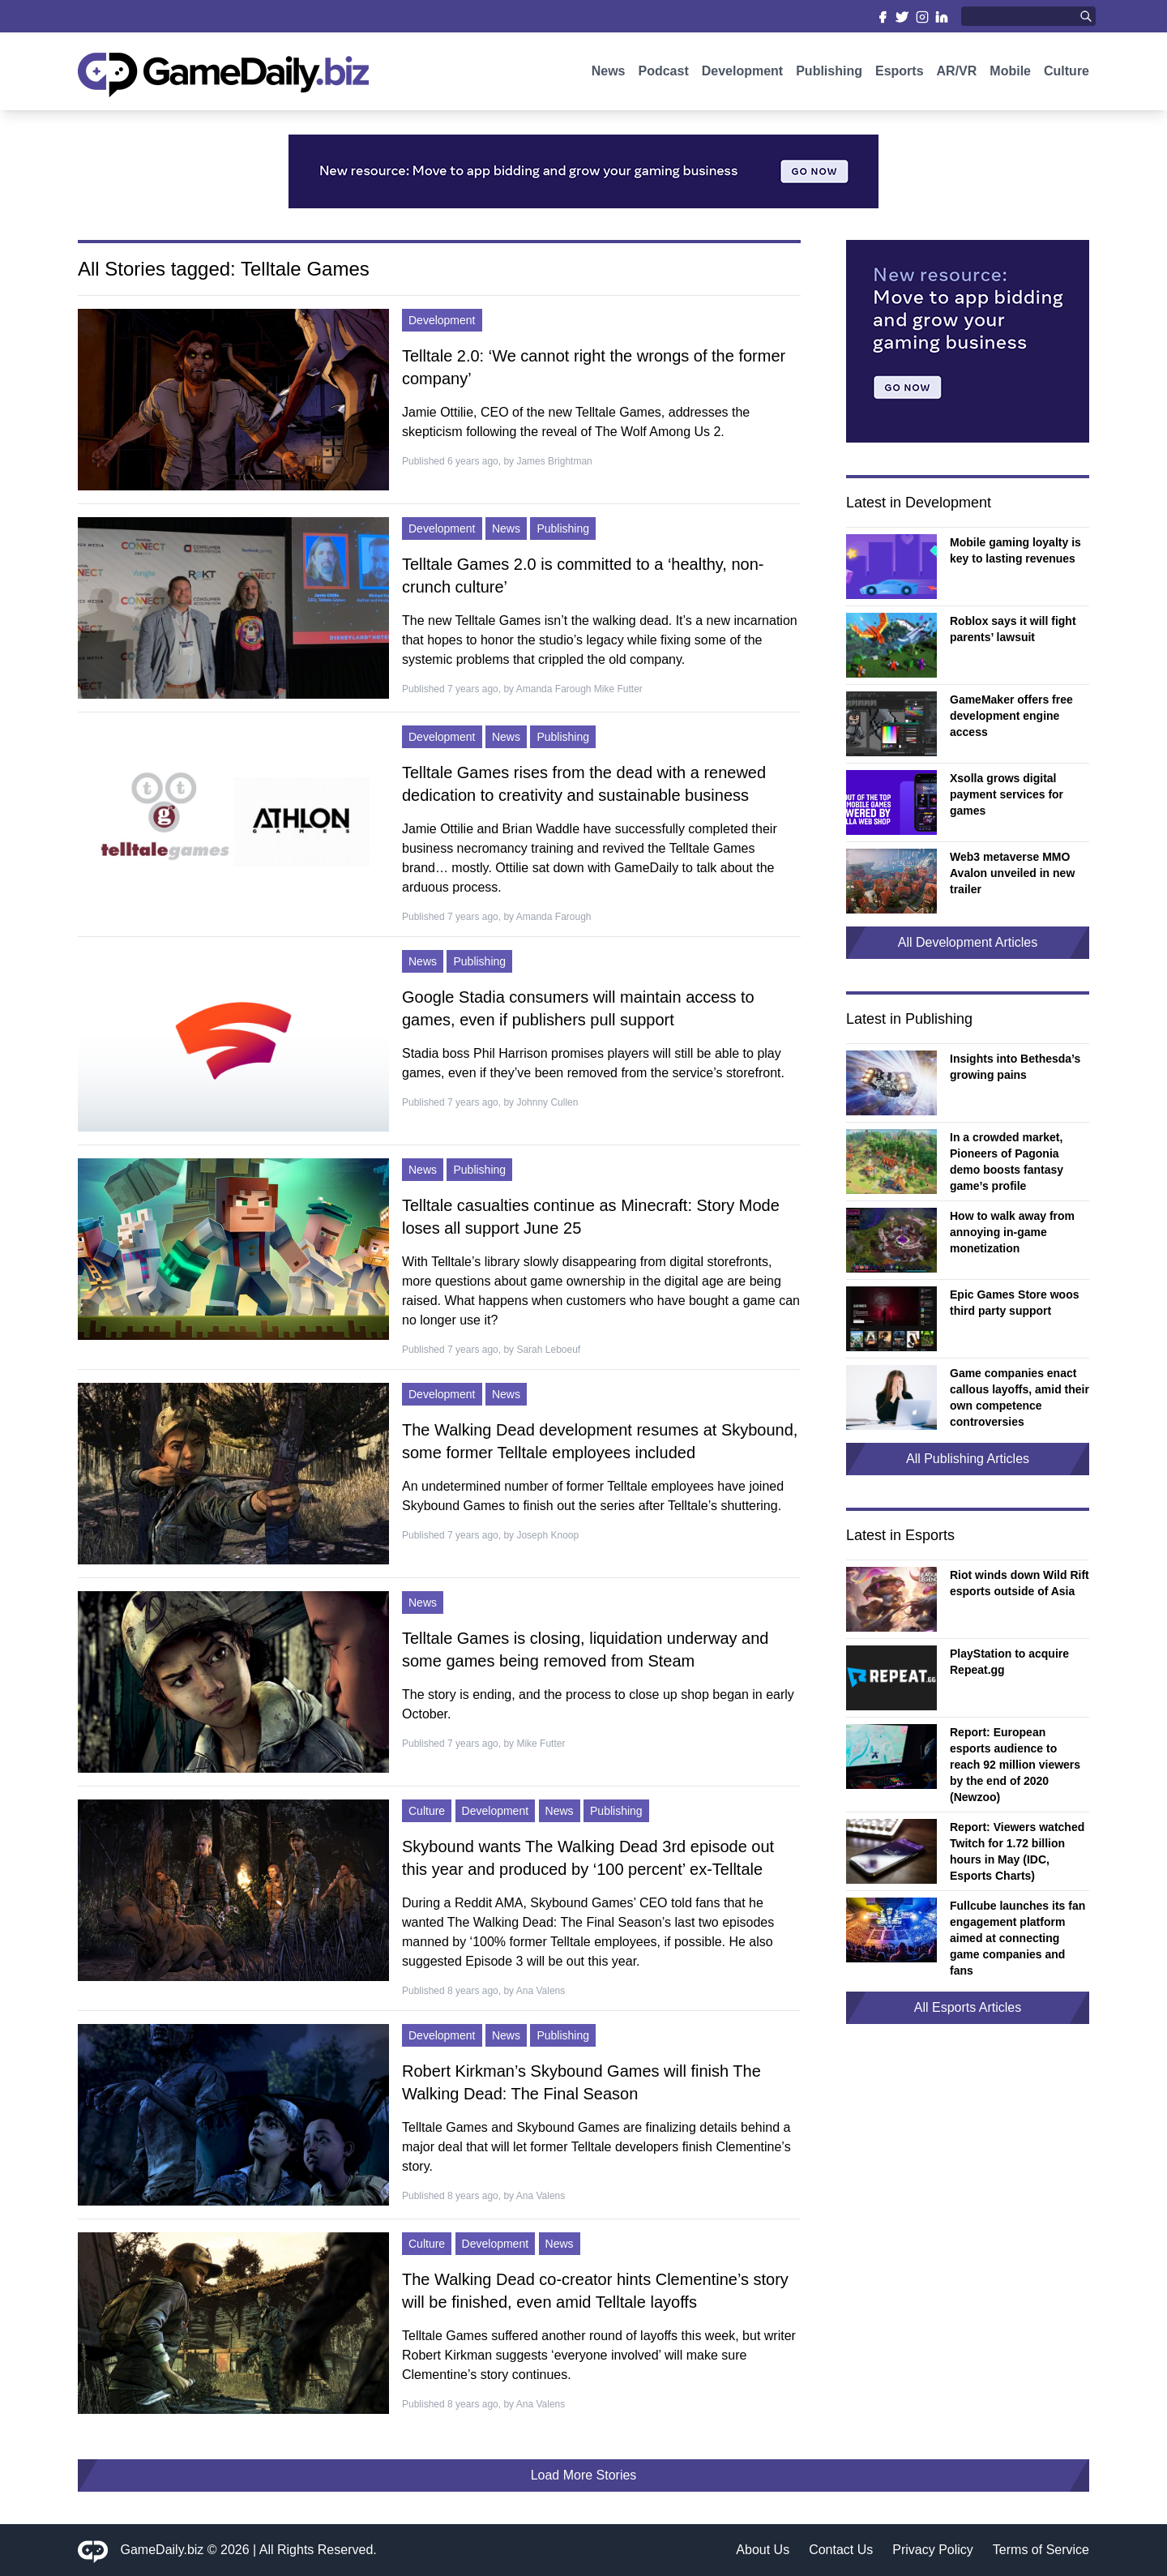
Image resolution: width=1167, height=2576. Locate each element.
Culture (1066, 71)
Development (742, 71)
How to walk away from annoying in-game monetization (1012, 1232)
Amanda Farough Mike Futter (579, 689)
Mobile (1010, 71)
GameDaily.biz (162, 2550)
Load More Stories (584, 2475)
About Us (762, 2550)
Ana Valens (541, 1990)
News (609, 71)
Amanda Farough (554, 916)
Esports (899, 71)
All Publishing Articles (967, 1459)
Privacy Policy (932, 2550)
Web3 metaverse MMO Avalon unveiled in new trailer (1012, 873)
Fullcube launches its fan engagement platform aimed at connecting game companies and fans (1017, 1938)
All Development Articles (968, 942)
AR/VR (957, 71)
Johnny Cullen (547, 1102)
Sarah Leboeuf (548, 1349)
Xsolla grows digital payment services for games (1006, 794)
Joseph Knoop (547, 1535)
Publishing (829, 71)
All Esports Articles (967, 2007)
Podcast (663, 71)
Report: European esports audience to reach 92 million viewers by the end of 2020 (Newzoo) (1015, 1765)
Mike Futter (540, 1743)
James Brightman (554, 461)
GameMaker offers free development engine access (1011, 715)
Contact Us (841, 2550)
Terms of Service (1041, 2550)
